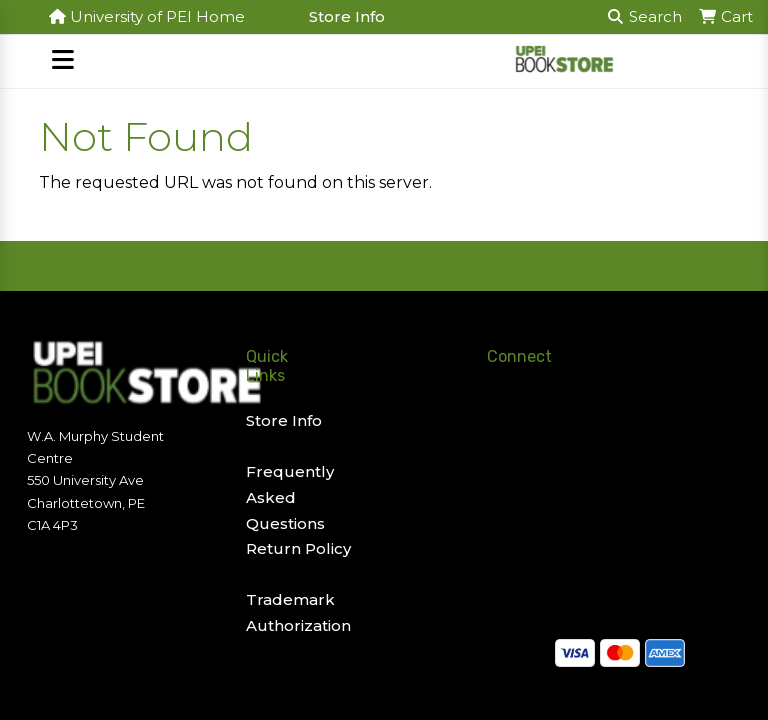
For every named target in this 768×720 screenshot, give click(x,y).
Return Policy (298, 548)
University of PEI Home (147, 16)
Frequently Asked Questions (290, 497)
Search (645, 16)
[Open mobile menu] (62, 61)
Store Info (347, 16)
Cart (725, 16)
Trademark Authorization (298, 612)
